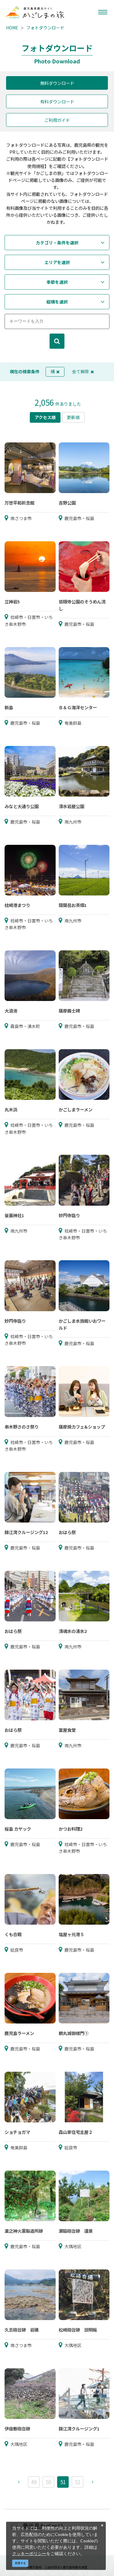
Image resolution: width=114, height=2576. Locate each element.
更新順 (73, 417)
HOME (12, 28)
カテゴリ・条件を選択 (57, 243)
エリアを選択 (57, 262)
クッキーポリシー (29, 2553)
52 (77, 2482)
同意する (20, 2563)
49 (33, 2482)
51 (63, 2482)
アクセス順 (45, 417)
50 (48, 2482)
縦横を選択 (57, 302)
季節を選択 (57, 282)
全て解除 (83, 371)
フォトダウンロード (45, 28)
